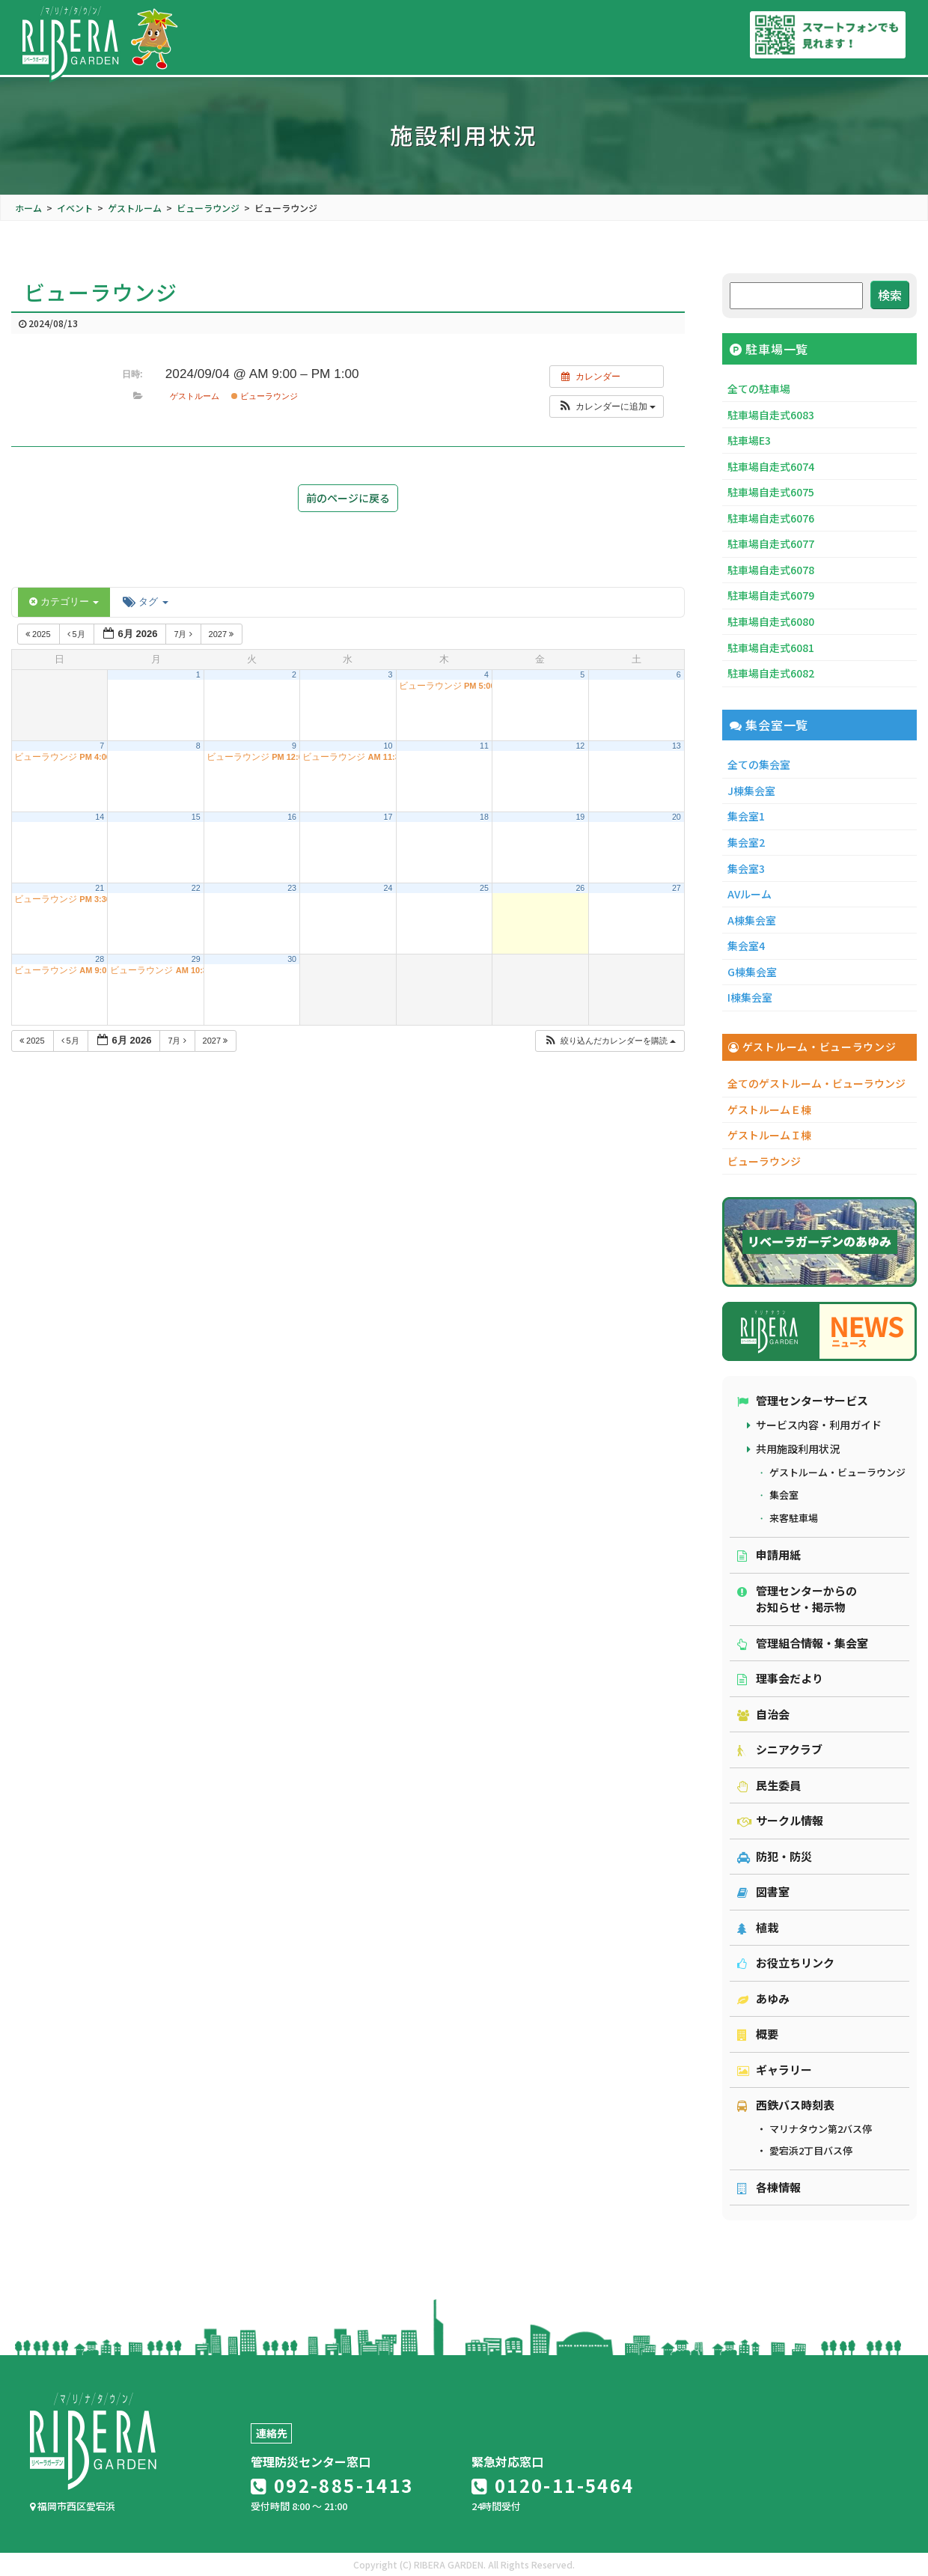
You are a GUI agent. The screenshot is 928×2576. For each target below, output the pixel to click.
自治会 (763, 1714)
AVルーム (749, 893)
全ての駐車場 (758, 388)
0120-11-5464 (553, 2485)
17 (388, 816)
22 (196, 887)
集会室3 (746, 868)
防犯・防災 (774, 1856)
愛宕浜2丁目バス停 (810, 2150)
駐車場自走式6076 (770, 518)
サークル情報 (780, 1820)
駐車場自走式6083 (770, 414)
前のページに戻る (348, 497)
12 (580, 745)
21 (99, 887)
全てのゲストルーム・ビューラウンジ (816, 1083)
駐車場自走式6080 (770, 621)
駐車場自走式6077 (770, 543)
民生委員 (769, 1785)
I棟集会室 (749, 997)
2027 (222, 634)
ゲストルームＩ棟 (769, 1134)
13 (676, 745)
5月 (77, 634)
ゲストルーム (194, 396)
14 (99, 816)
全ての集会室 (758, 764)
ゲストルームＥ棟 (769, 1109)
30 (291, 958)
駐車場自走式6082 (770, 673)
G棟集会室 (752, 971)
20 (676, 816)
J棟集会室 (751, 790)
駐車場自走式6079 (770, 595)
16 (291, 816)
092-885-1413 (332, 2485)
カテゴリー (64, 601)
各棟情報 (769, 2187)
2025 (39, 634)
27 (676, 887)
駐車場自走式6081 (770, 647)
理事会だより (780, 1678)
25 (484, 887)
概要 (757, 2033)
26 (580, 887)
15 (196, 816)
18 (484, 816)
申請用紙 (769, 1554)
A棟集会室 (751, 920)
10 (388, 745)
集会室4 (746, 945)
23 (291, 887)
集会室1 (746, 816)
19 (580, 816)
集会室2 (746, 842)
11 (484, 745)
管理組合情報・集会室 (802, 1643)
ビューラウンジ (264, 396)
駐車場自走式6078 (770, 569)
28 (99, 958)
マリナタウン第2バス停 (820, 2129)
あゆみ (763, 1998)
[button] (606, 406)
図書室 (763, 1891)
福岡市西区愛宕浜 (72, 2506)
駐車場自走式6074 (770, 466)
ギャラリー (774, 2069)
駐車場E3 (749, 440)
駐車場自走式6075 (770, 491)
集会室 (784, 1495)
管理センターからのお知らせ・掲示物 (797, 1599)
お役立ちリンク (785, 1962)
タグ (145, 601)
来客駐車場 (793, 1518)
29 (196, 958)
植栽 (757, 1927)
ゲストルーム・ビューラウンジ (837, 1472)
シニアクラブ (779, 1749)
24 (388, 887)
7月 (184, 634)
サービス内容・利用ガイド (819, 1424)
